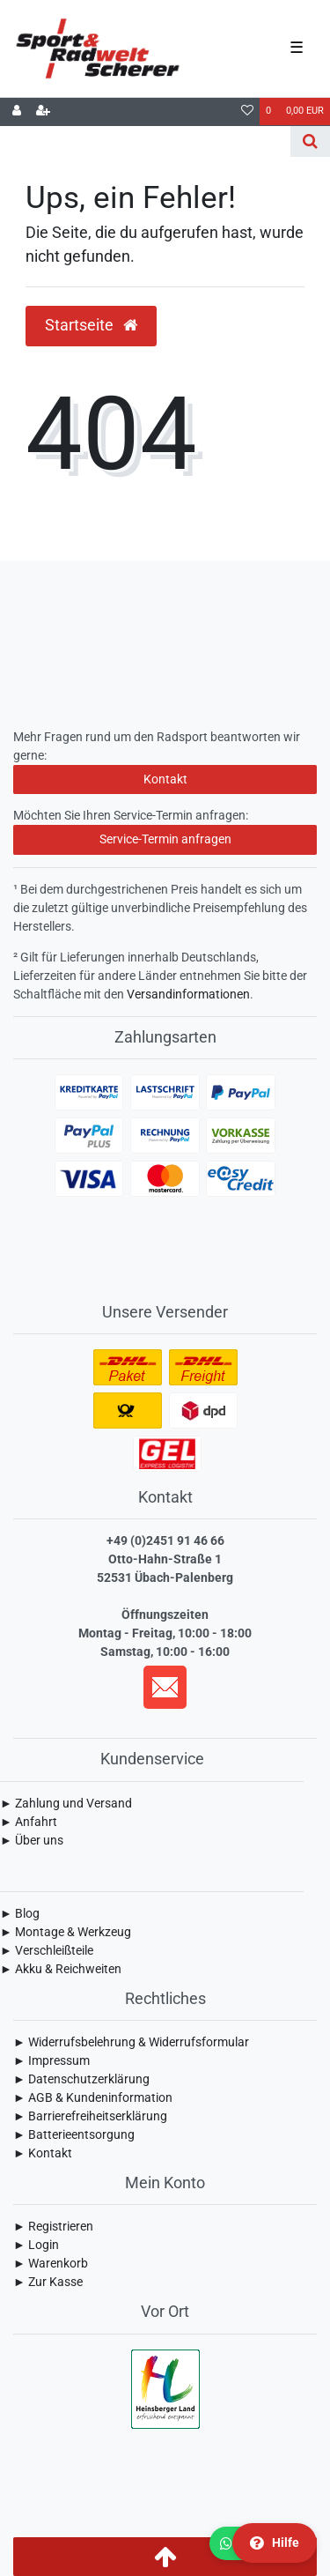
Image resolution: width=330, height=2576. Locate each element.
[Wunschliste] (247, 112)
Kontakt (165, 779)
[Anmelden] (16, 112)
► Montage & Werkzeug (65, 1932)
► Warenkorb (50, 2263)
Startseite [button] (91, 325)
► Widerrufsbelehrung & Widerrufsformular (131, 2042)
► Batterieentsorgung (74, 2134)
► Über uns (31, 1840)
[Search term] (145, 141)
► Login (36, 2245)
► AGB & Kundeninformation (92, 2097)
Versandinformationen (188, 994)
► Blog (20, 1913)
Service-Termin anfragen (165, 839)
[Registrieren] (43, 112)
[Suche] (310, 141)
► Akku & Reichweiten (60, 1969)
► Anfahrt (28, 1822)
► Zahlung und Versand (66, 1803)
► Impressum (51, 2060)
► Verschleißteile (46, 1950)
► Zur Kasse (48, 2282)
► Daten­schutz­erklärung (81, 2079)
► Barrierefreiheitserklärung (90, 2116)
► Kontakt (42, 2153)
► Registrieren (53, 2226)
